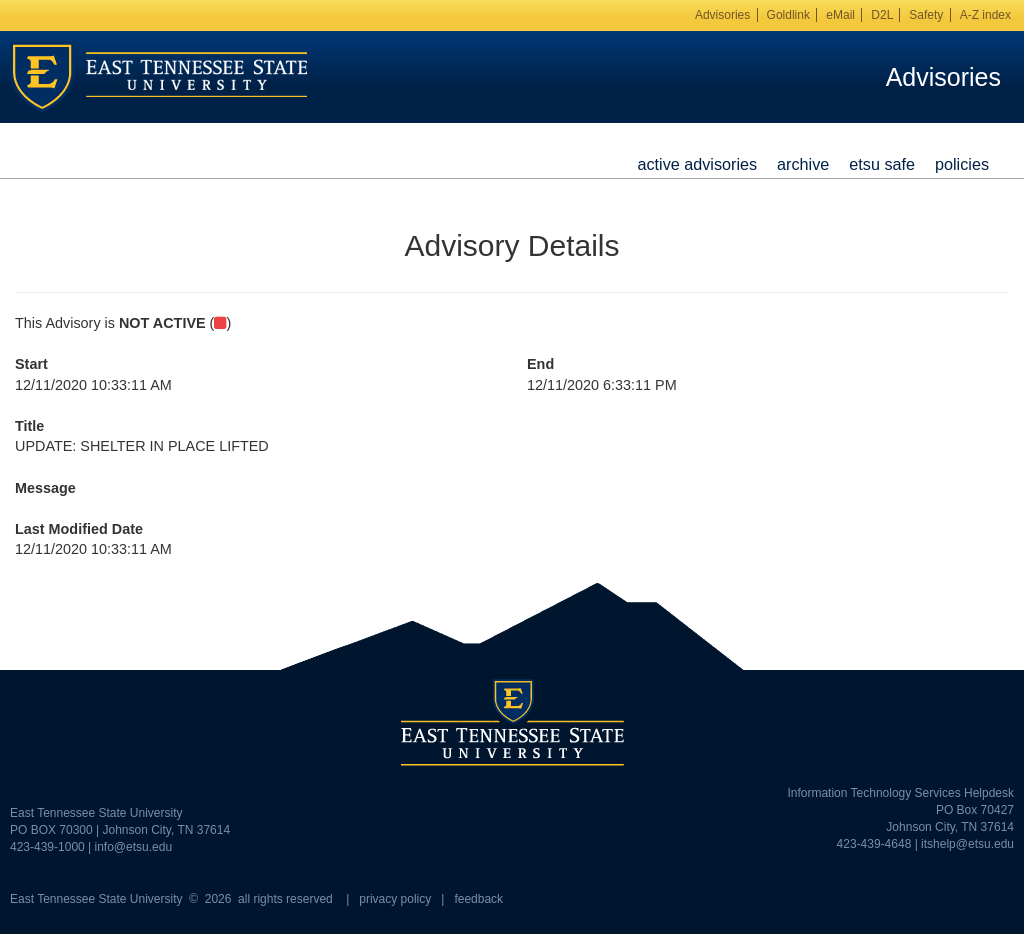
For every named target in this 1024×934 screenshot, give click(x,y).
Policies (962, 164)
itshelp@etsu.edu (967, 844)
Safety (926, 15)
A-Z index (985, 15)
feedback (478, 899)
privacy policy (395, 899)
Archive (803, 164)
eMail (840, 15)
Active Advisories (697, 164)
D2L (882, 15)
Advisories (722, 15)
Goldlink (788, 15)
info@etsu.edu (134, 847)
